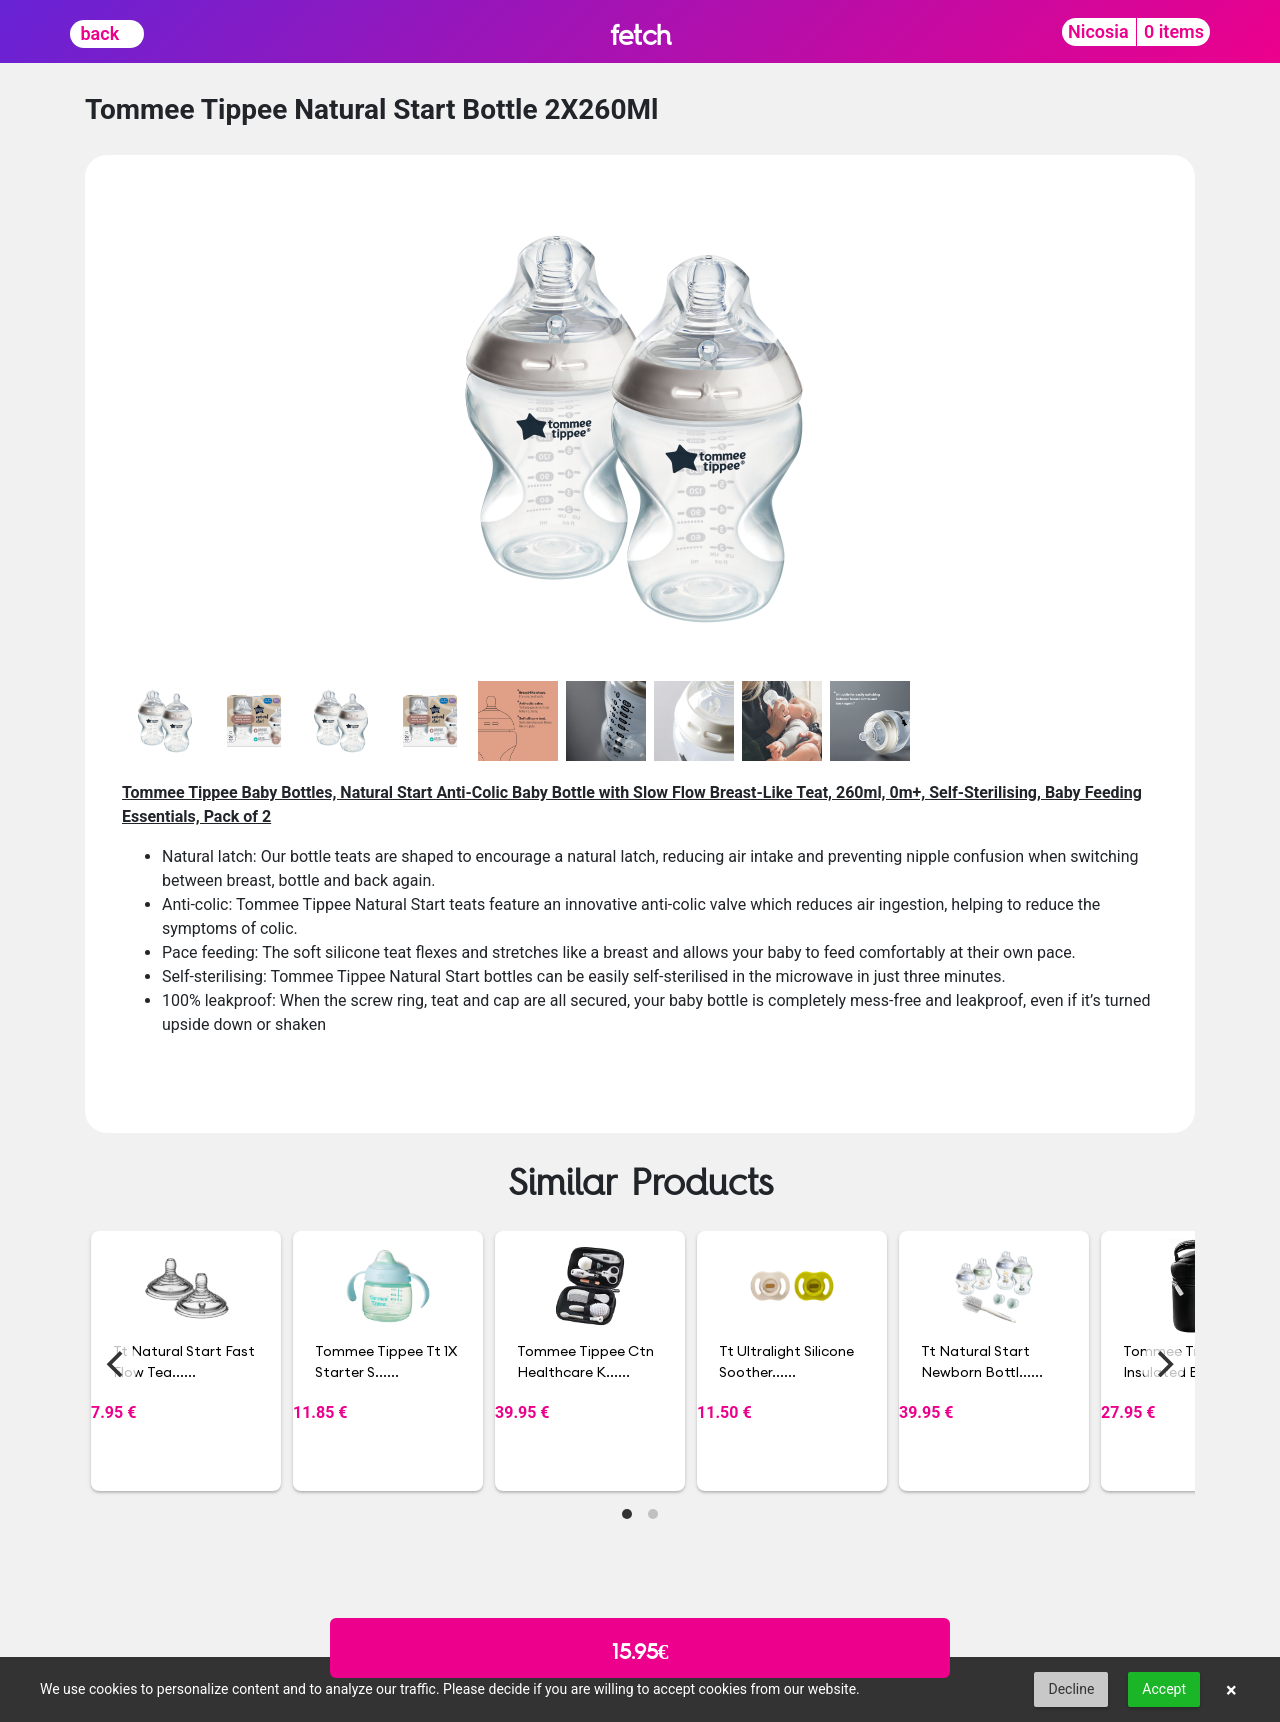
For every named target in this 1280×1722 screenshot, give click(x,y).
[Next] (1163, 1364)
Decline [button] (1071, 1689)
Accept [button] (1164, 1689)
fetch (640, 34)
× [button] (1231, 1690)
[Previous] (117, 1364)
